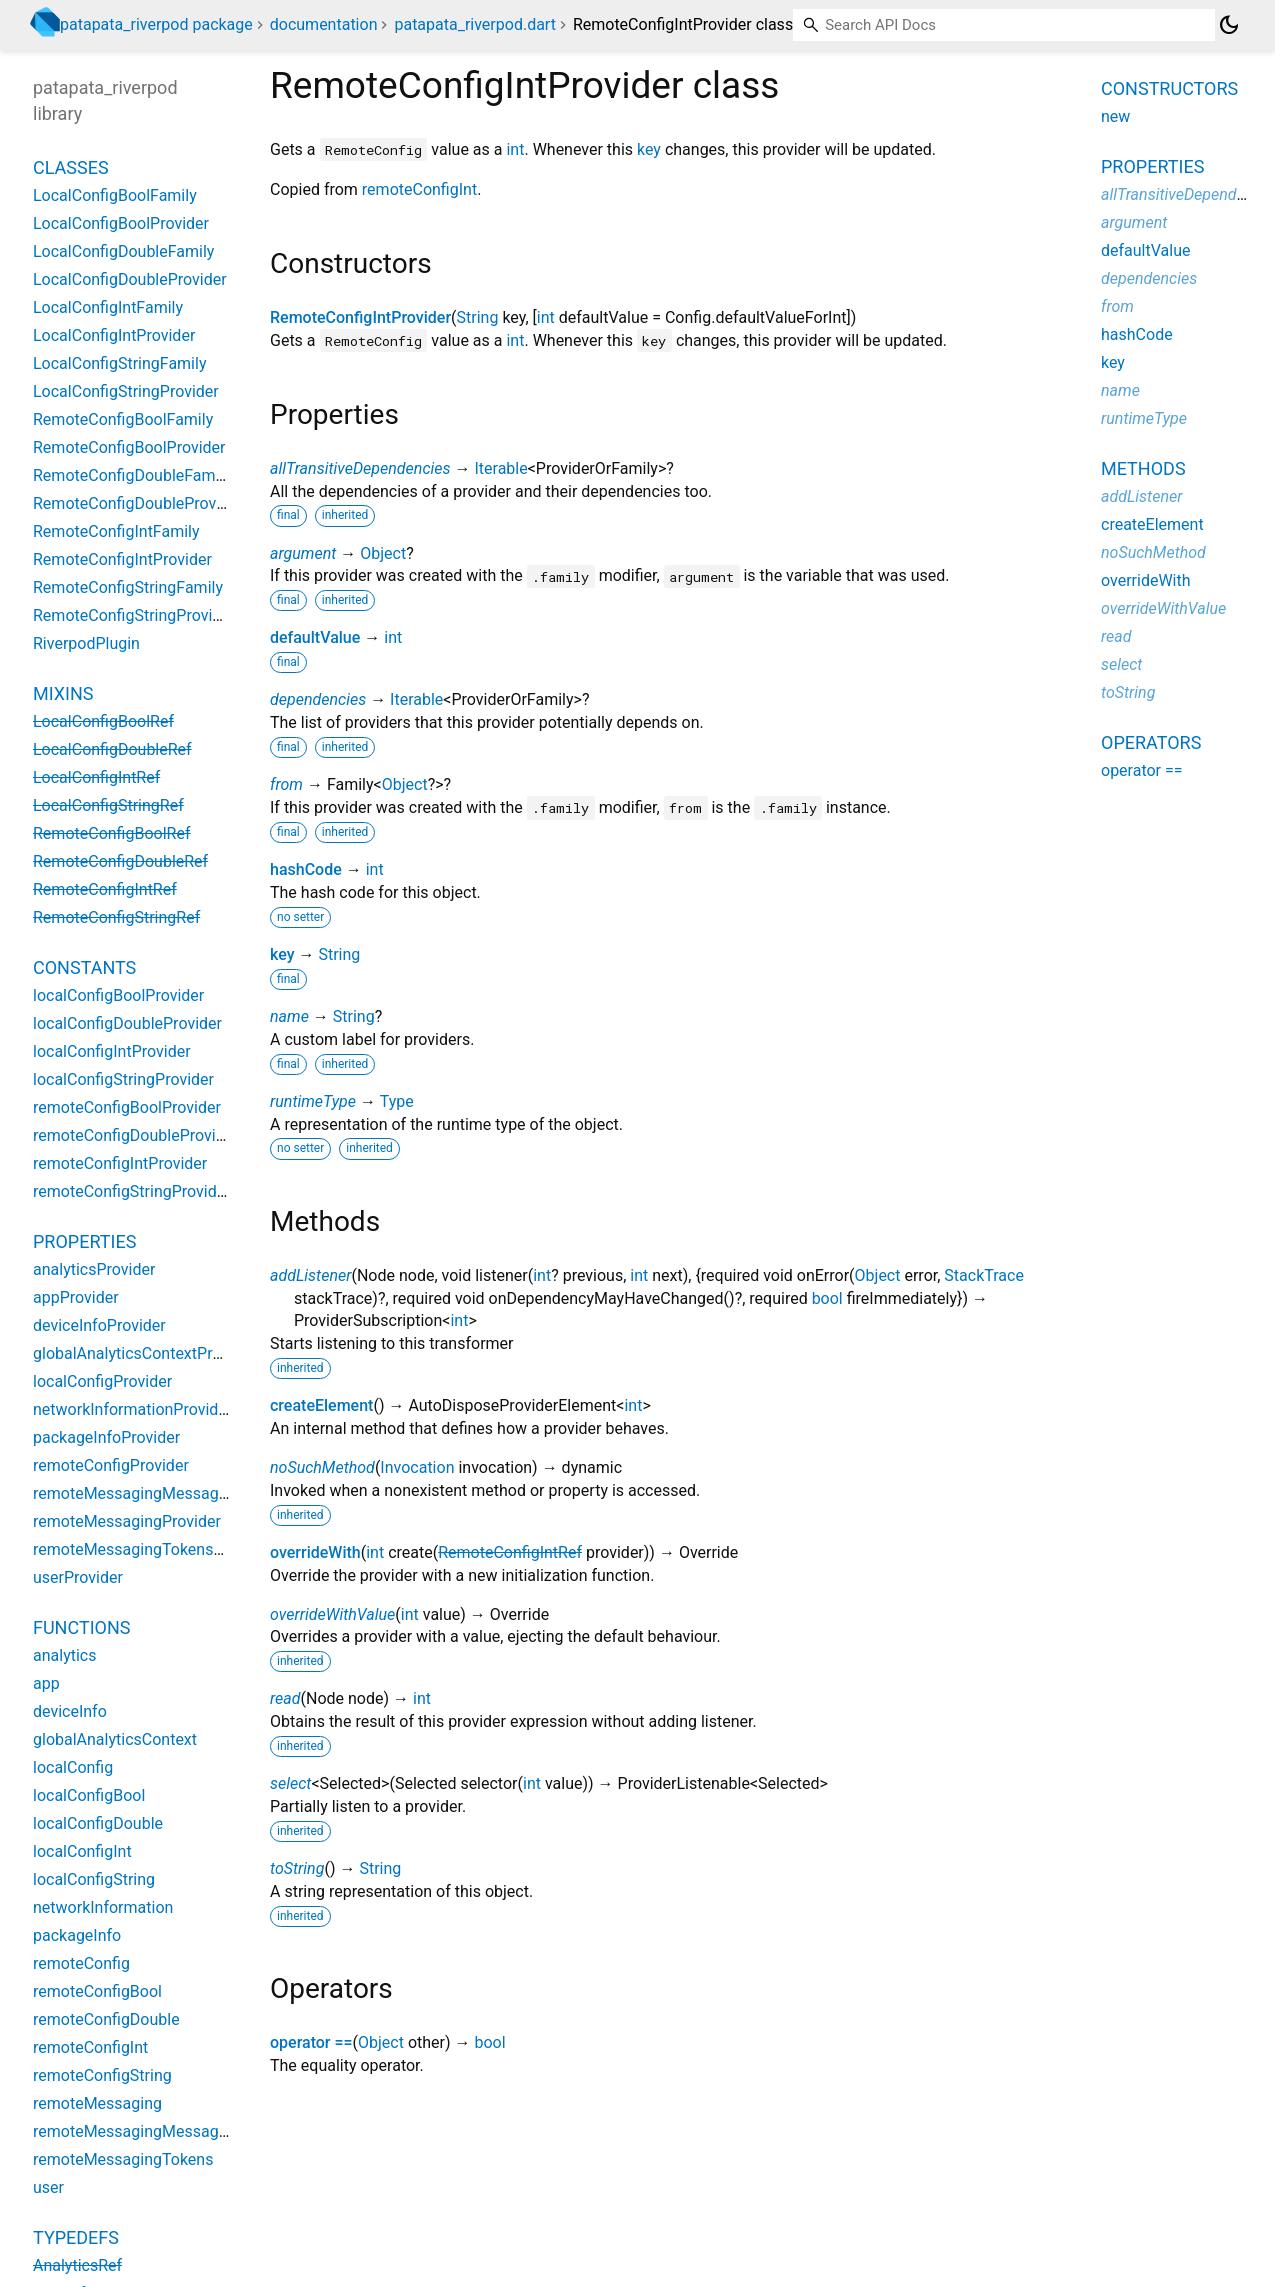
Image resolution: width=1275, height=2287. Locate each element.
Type (397, 1101)
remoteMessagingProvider (127, 1521)
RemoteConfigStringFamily (128, 587)
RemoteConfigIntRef (510, 1552)
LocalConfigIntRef (96, 777)
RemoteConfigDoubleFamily (132, 475)
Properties (84, 1241)
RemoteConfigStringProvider (134, 615)
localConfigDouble (98, 1823)
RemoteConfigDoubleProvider (138, 503)
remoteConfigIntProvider (120, 1163)
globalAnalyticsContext (115, 1739)
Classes (71, 167)
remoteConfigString (102, 2075)
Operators (1151, 742)
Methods (1143, 468)
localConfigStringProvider (123, 1079)
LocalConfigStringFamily (119, 363)
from (286, 784)
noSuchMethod (322, 1467)
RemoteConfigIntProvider (360, 317)
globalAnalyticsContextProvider (144, 1353)
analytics (64, 1655)
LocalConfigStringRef (108, 805)
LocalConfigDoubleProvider (130, 279)
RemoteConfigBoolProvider (129, 447)
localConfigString (94, 1879)
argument (303, 553)
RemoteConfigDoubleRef (120, 861)
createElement (321, 1405)
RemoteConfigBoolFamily (123, 419)
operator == (311, 2042)
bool (827, 1298)
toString (297, 1868)
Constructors (1169, 88)
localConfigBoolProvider (118, 995)
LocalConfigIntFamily (108, 307)
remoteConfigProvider (111, 1465)
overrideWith (315, 1552)
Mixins (63, 693)
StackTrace (984, 1275)
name (289, 1016)
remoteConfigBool (97, 1991)
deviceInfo (70, 1711)
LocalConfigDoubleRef (112, 749)
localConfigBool (89, 1795)
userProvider (78, 1577)
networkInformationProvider (132, 1409)
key (649, 149)
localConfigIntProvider (112, 1051)
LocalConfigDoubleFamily (123, 251)
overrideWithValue (332, 1614)
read (285, 1698)
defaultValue (315, 637)
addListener (310, 1275)
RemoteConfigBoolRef (111, 833)
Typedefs (76, 2237)
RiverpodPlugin (86, 643)
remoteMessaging (97, 2103)
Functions (81, 1627)
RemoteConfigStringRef (116, 917)
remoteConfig (81, 1963)
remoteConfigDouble (106, 2019)
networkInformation (103, 1907)
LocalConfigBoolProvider (121, 223)
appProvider (76, 1297)
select (290, 1783)
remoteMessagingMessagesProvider (163, 1493)
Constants (84, 967)
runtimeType (313, 1101)
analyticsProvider (94, 1269)
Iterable (500, 468)
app (46, 1683)
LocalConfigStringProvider (126, 391)
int (515, 149)
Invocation (417, 1467)
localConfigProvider (102, 1381)
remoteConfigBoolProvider (127, 1107)
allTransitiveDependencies (360, 468)
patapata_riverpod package (156, 24)
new (1115, 116)
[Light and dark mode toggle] (1229, 25)
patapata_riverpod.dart (474, 24)
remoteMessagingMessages (134, 2131)
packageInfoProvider (106, 1437)
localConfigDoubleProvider (127, 1023)
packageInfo (77, 1935)
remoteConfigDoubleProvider (136, 1135)
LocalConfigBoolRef (103, 721)
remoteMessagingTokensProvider (152, 1549)
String (478, 317)
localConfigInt (82, 1851)
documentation (324, 24)
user (48, 2187)
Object (383, 553)
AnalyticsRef (77, 2265)
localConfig (73, 1767)
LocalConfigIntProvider (114, 335)
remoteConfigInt (419, 189)
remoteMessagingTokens (123, 2159)
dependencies (318, 699)
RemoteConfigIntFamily (116, 531)
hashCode (306, 869)
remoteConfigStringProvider (132, 1191)
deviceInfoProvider (99, 1325)
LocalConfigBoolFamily (115, 195)
